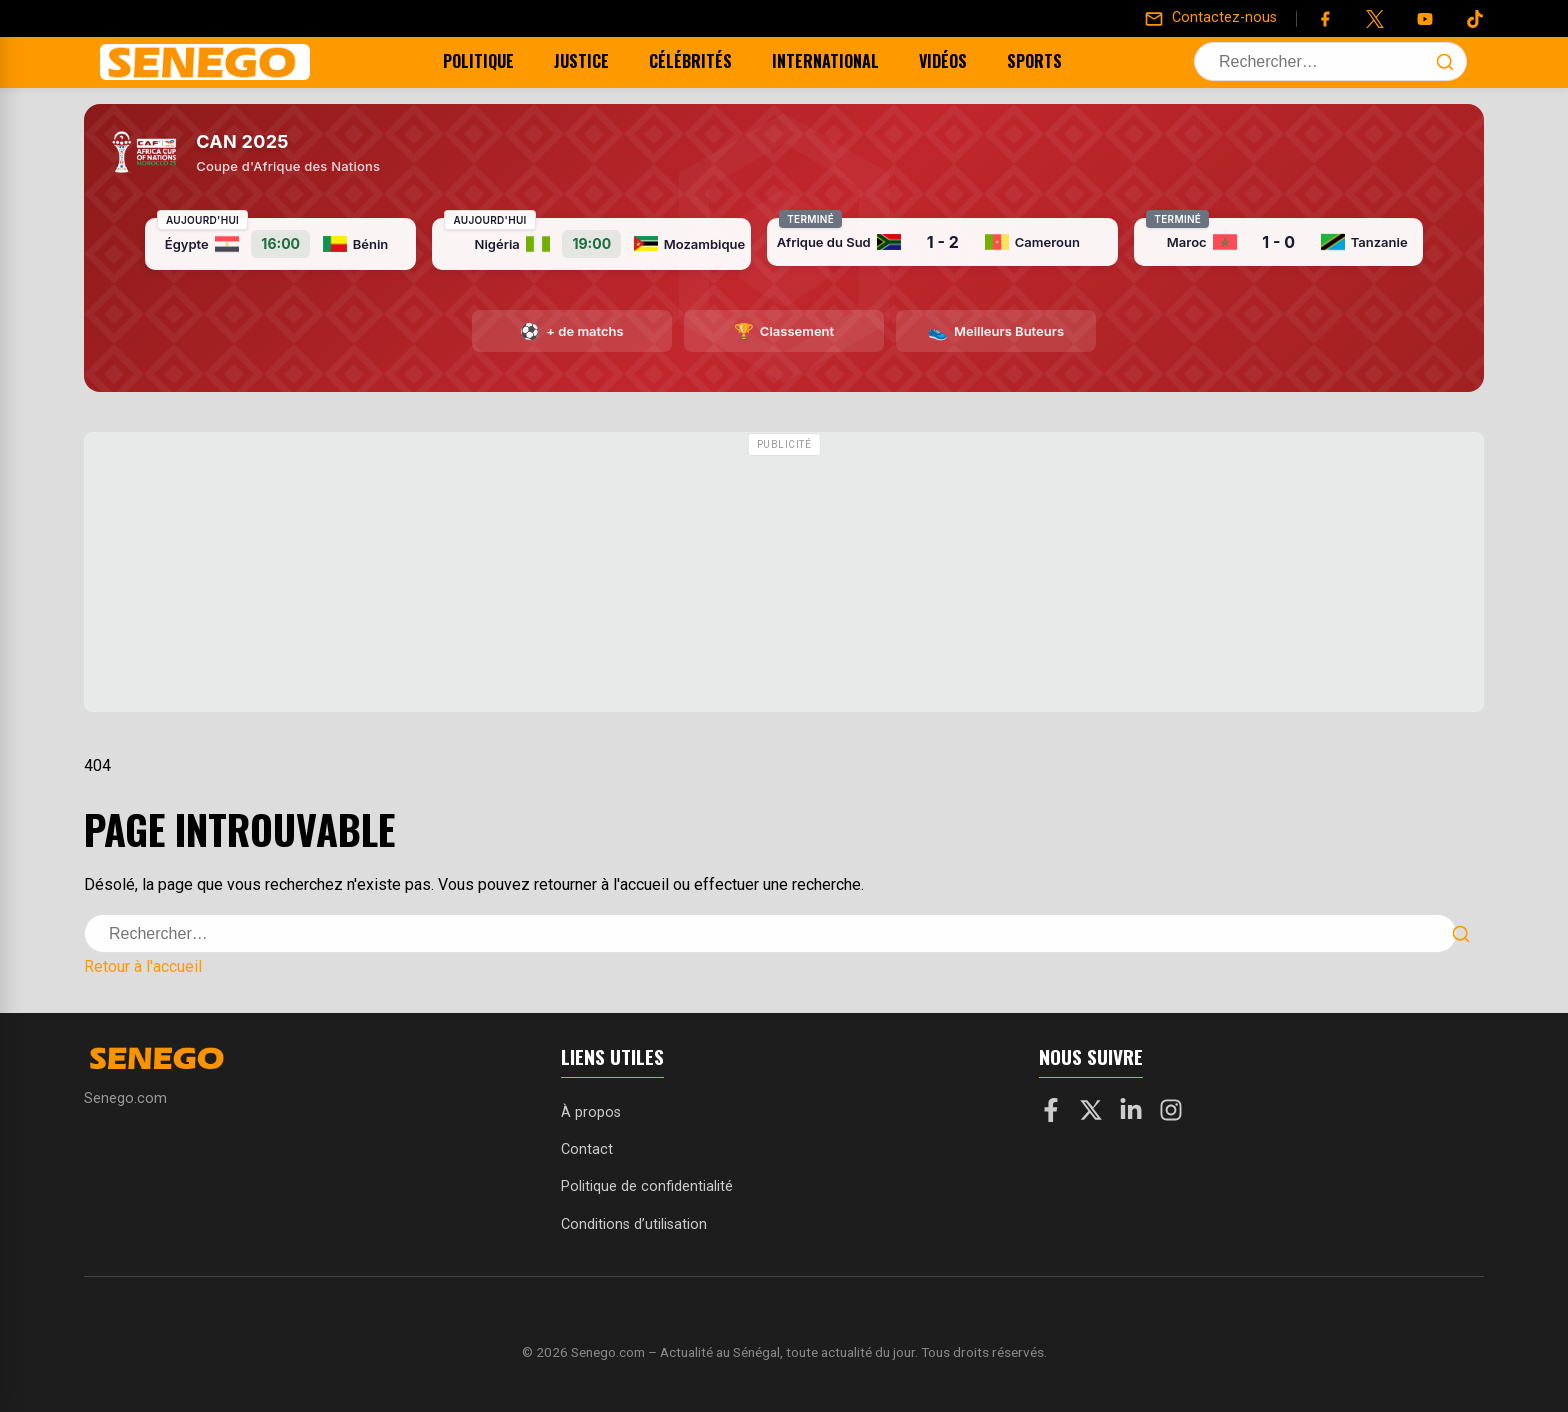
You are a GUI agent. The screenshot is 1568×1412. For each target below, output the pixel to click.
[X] (1091, 1114)
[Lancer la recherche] (1445, 62)
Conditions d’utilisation (634, 1224)
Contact (587, 1149)
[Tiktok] (1475, 19)
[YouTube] (1425, 19)
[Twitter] (1375, 19)
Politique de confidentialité (647, 1186)
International (842, 61)
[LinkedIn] (1131, 1114)
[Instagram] (1171, 1114)
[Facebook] (1325, 19)
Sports (1051, 61)
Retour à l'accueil (143, 966)
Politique (495, 61)
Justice (598, 61)
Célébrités (707, 61)
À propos (591, 1112)
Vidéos (960, 61)
